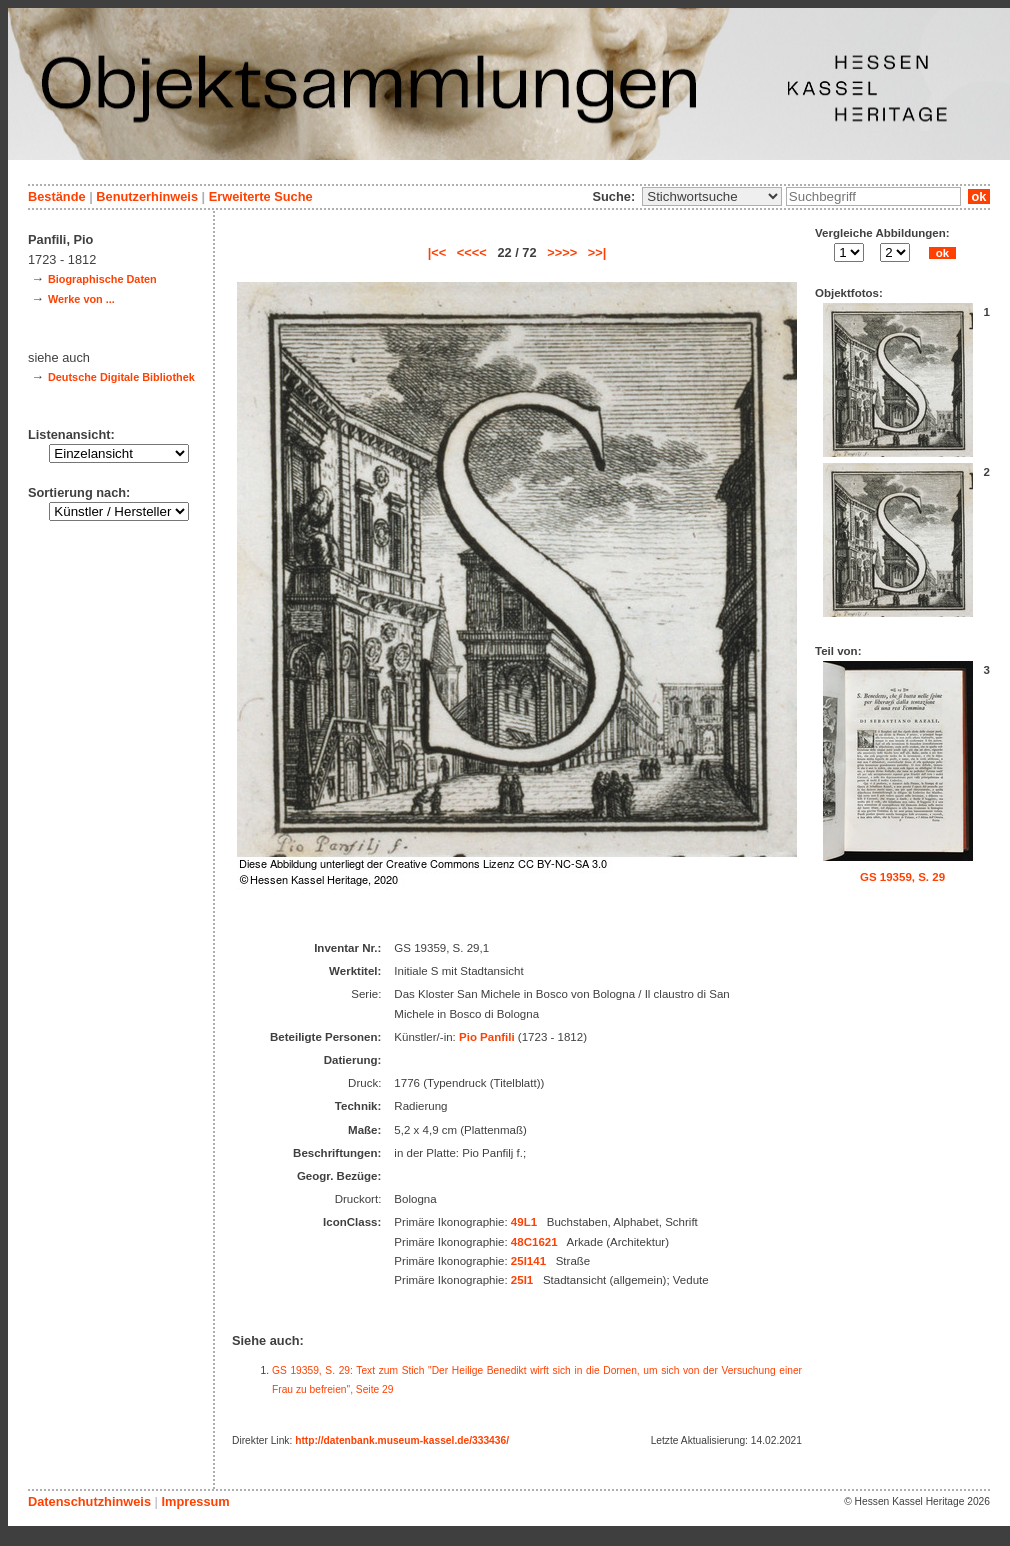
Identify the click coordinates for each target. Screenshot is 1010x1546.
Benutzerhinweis (147, 196)
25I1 (522, 1280)
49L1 (524, 1222)
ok (979, 196)
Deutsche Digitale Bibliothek (121, 377)
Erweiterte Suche (261, 196)
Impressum (195, 1501)
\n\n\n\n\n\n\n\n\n (712, 196)
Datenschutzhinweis (89, 1501)
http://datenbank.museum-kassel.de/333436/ (402, 1440)
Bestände (57, 196)
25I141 (528, 1261)
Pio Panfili (487, 1037)
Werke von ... (81, 299)
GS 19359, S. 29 (902, 877)
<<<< (472, 252)
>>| (597, 252)
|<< (437, 252)
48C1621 (534, 1242)
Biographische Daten (102, 279)
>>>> (562, 252)
